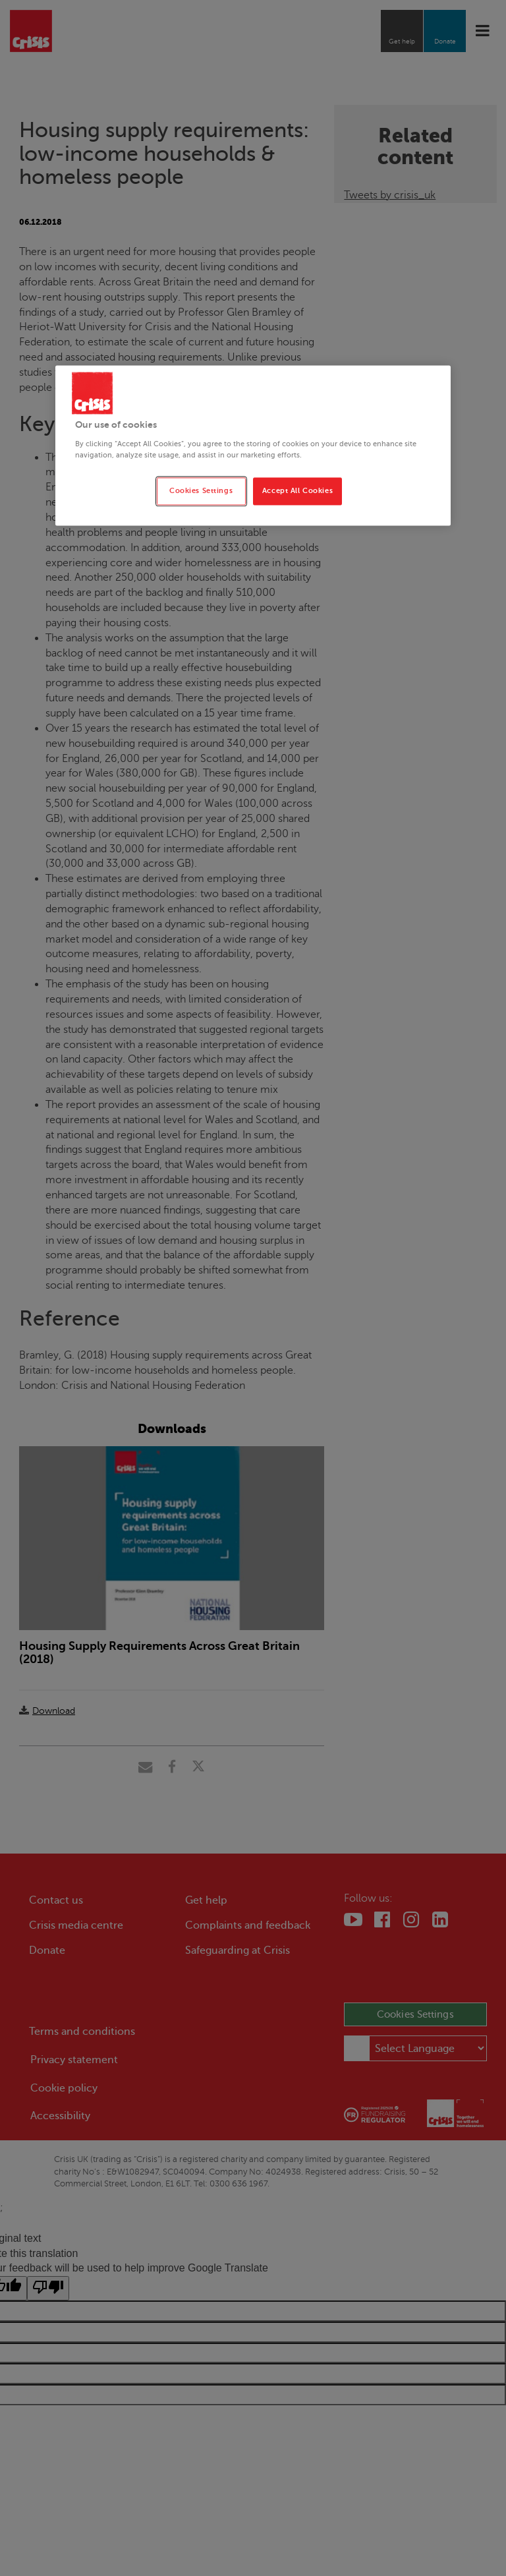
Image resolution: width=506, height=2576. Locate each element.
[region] (253, 446)
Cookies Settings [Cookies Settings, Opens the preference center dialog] (201, 490)
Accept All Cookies (297, 490)
